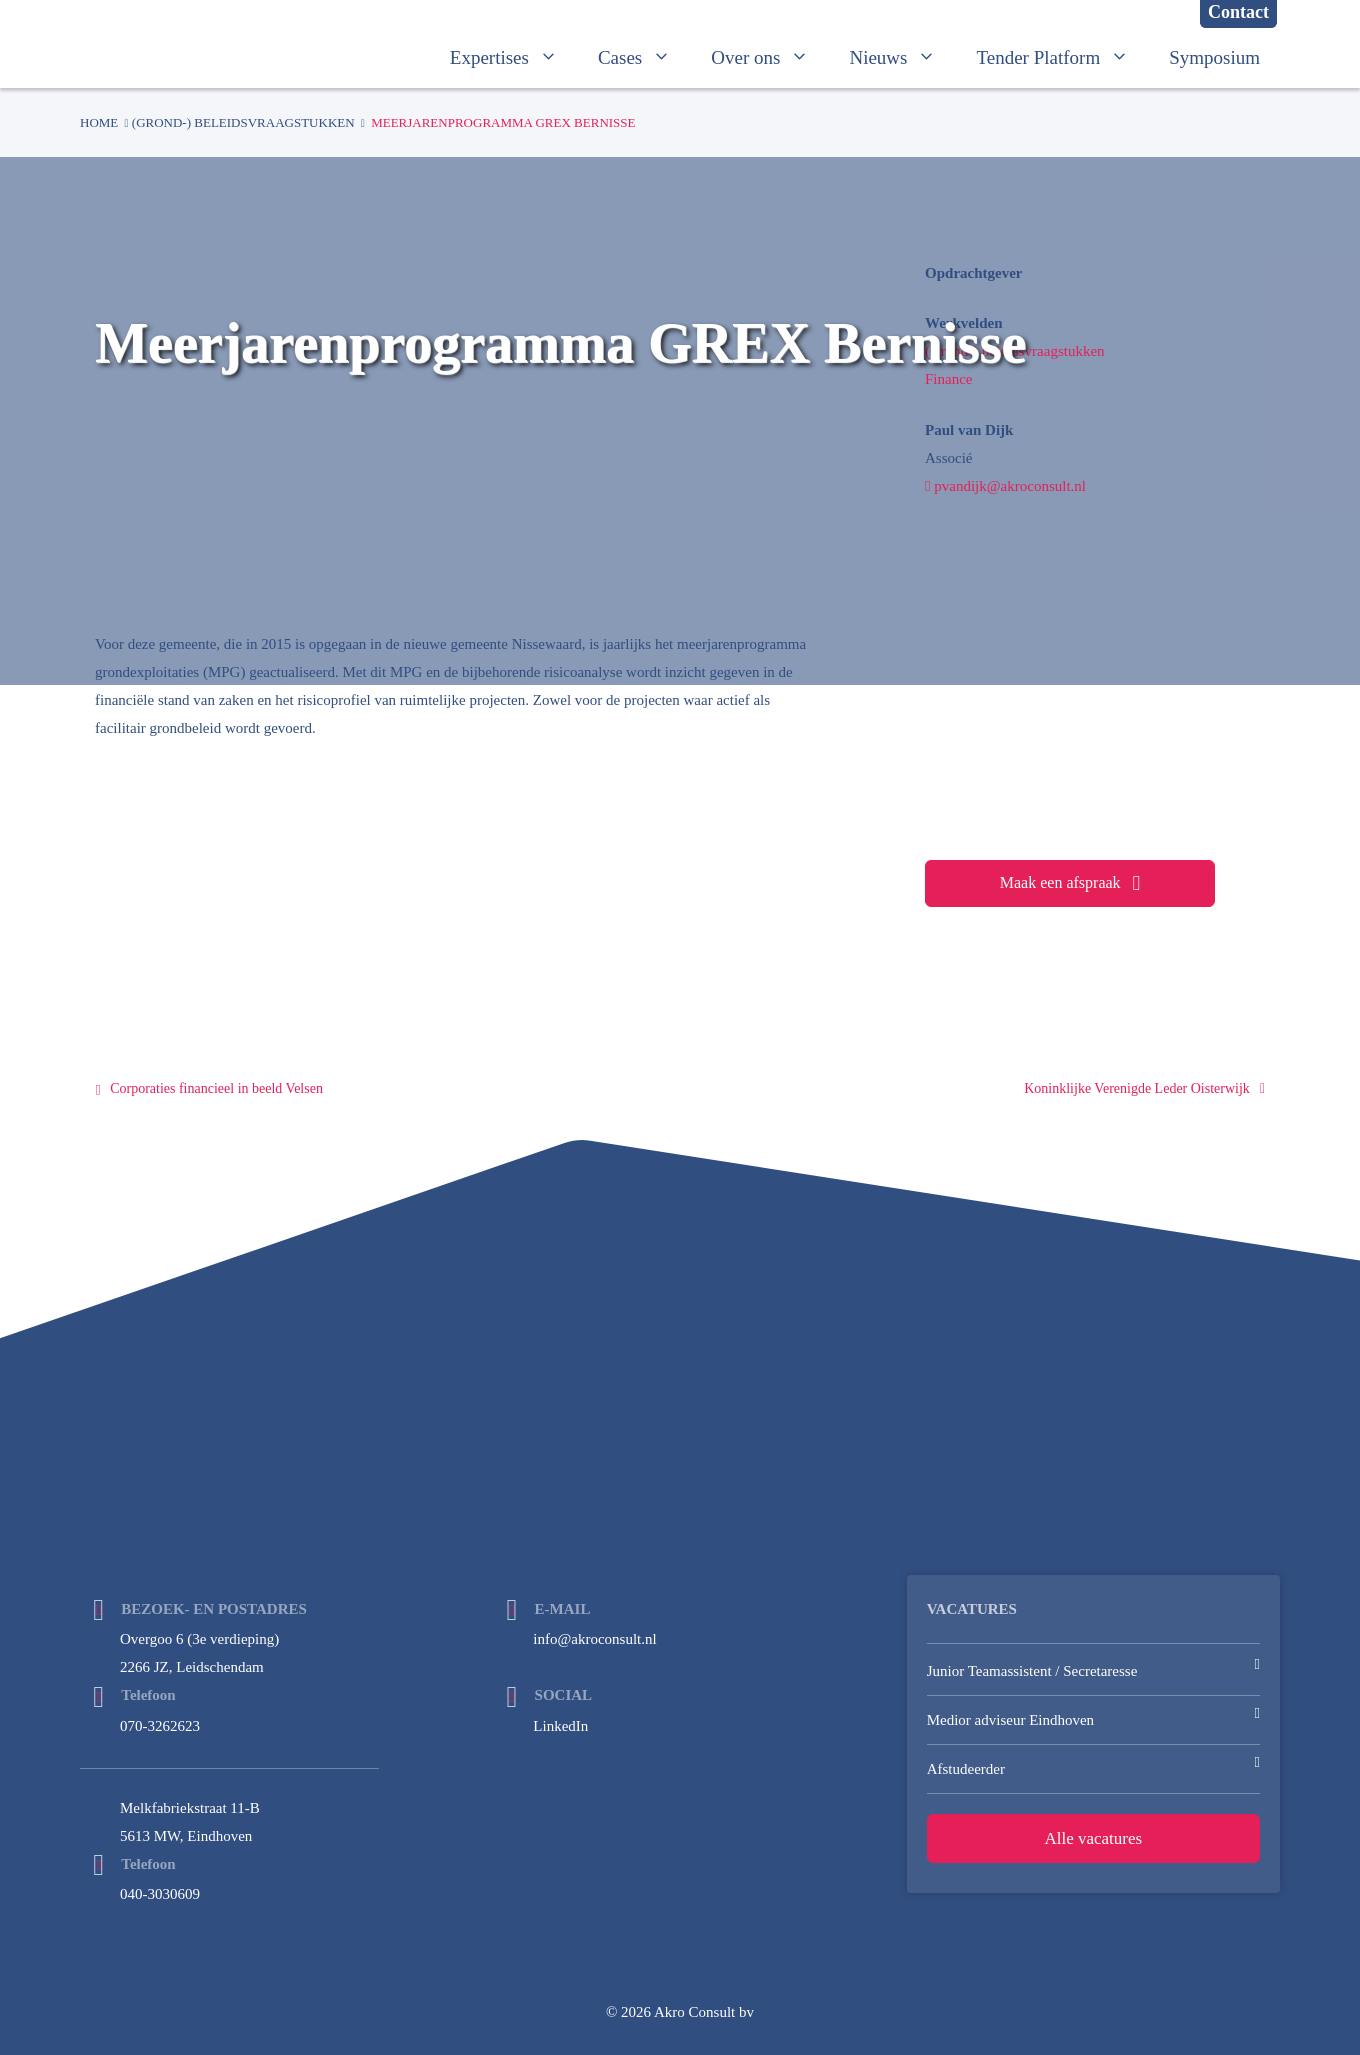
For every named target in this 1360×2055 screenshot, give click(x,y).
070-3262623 (160, 1726)
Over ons (770, 58)
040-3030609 (160, 1894)
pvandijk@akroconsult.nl (1005, 486)
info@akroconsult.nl (594, 1639)
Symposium (1214, 57)
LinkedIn (560, 1726)
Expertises (514, 58)
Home (99, 122)
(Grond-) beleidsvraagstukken (243, 122)
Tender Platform (1062, 58)
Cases (644, 58)
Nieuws (902, 58)
